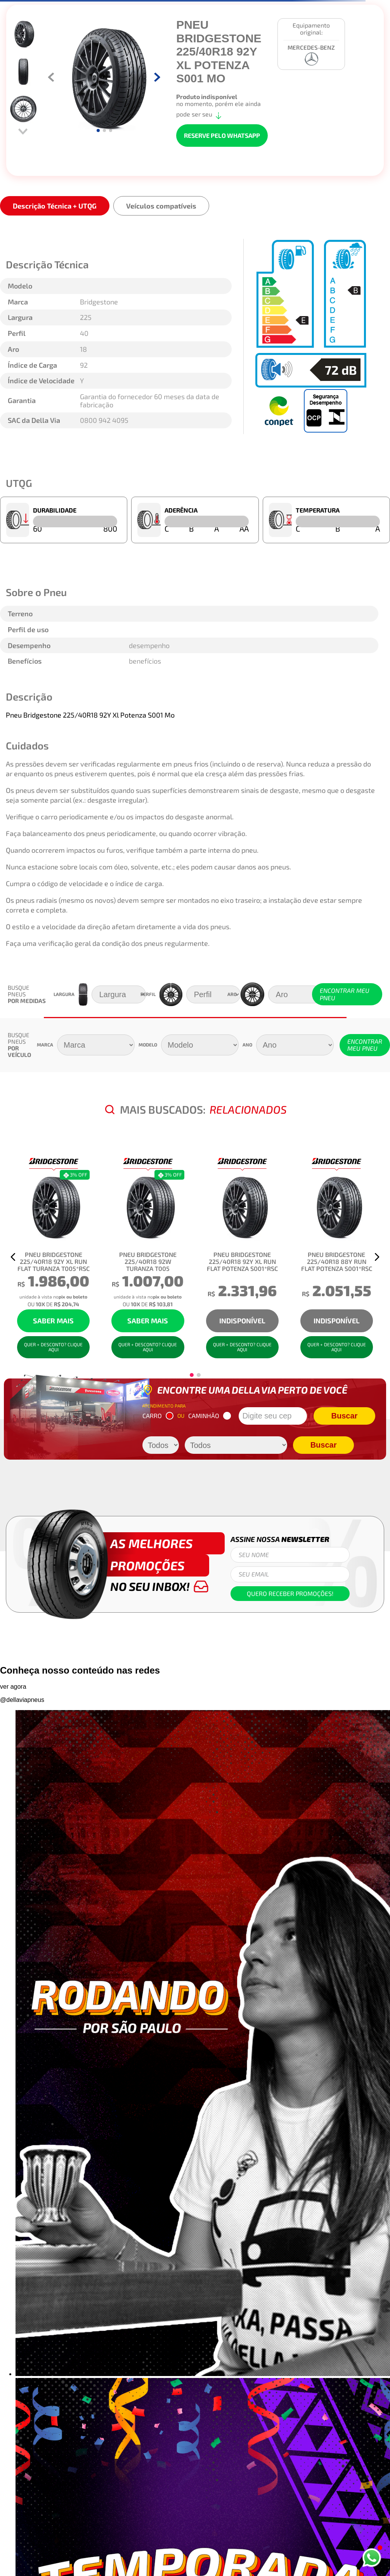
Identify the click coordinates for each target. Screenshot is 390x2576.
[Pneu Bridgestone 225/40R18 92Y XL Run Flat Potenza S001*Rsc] (242, 1257)
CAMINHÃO (209, 1416)
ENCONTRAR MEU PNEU (344, 994)
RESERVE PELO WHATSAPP (222, 135)
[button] (13, 1257)
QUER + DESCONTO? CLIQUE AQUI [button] (53, 1347)
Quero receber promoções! (290, 1593)
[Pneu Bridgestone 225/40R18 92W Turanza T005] (147, 1257)
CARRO (157, 1416)
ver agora (13, 1686)
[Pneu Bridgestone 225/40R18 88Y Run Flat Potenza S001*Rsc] (336, 1257)
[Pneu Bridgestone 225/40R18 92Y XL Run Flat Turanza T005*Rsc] (53, 1257)
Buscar (344, 1415)
